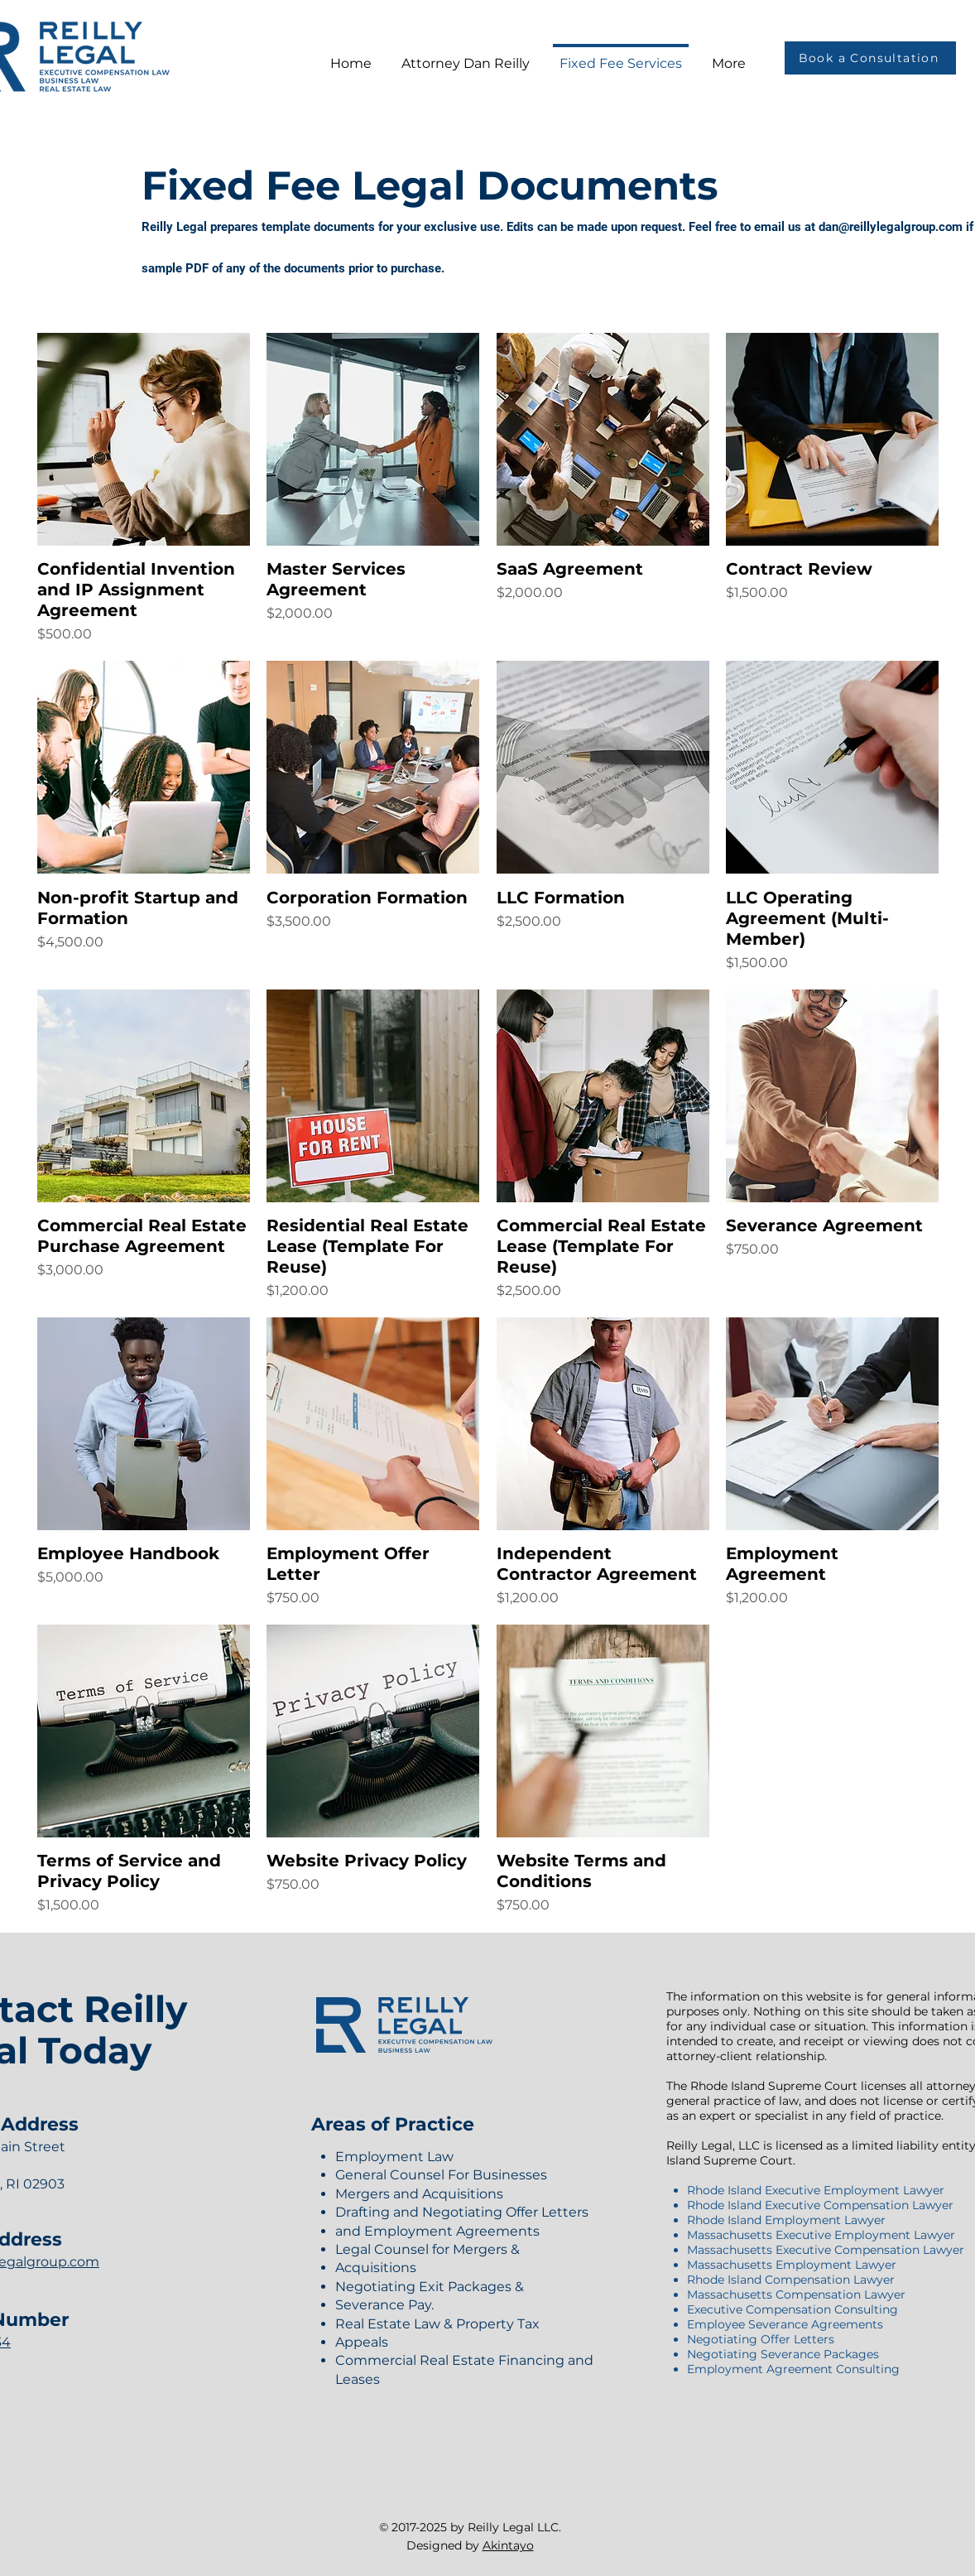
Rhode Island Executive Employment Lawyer (815, 2190)
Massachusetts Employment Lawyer (791, 2264)
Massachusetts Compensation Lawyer (796, 2294)
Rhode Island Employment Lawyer (786, 2219)
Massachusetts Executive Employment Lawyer (821, 2234)
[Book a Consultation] (870, 58)
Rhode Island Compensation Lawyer (791, 2279)
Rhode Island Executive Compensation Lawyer (820, 2205)
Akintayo (508, 2545)
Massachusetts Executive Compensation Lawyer (825, 2249)
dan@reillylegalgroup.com (891, 226)
